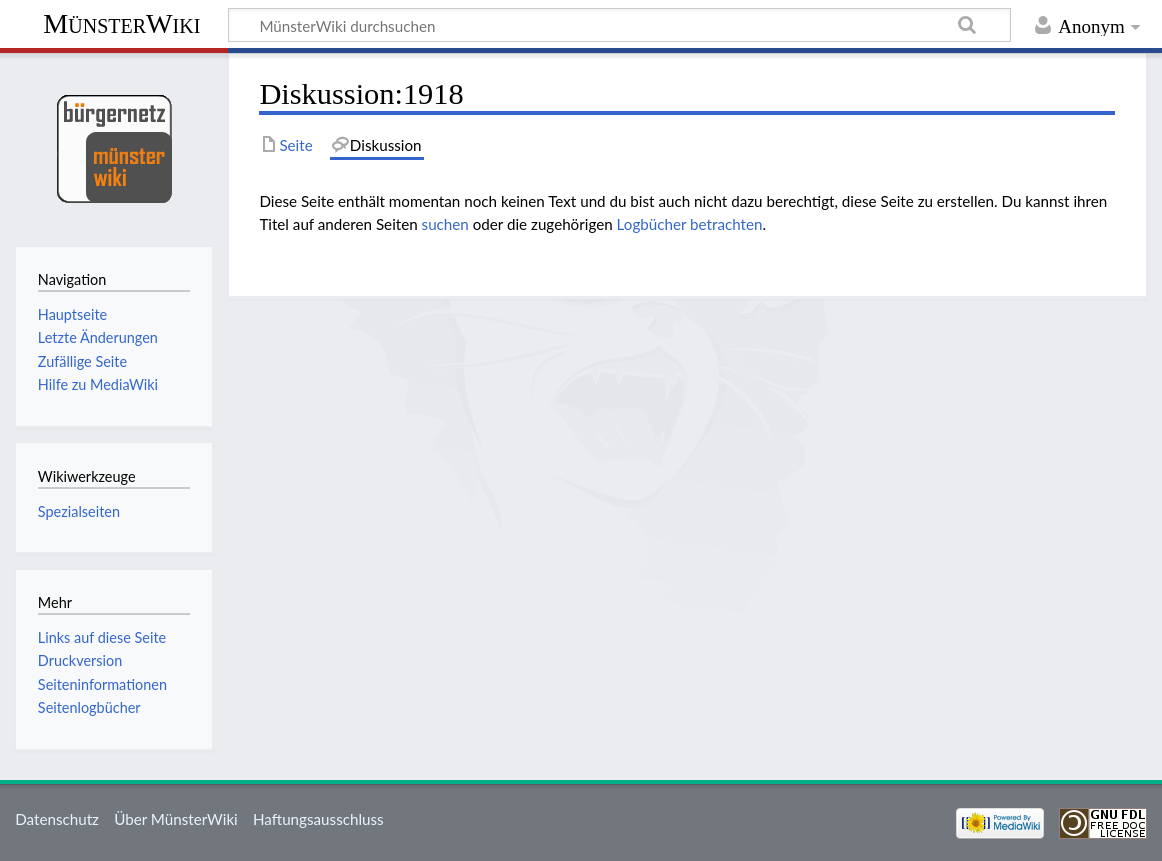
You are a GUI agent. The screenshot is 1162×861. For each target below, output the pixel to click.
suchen (445, 224)
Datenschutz (57, 819)
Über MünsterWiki (176, 819)
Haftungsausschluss (318, 819)
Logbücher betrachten (690, 224)
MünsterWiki (121, 23)
